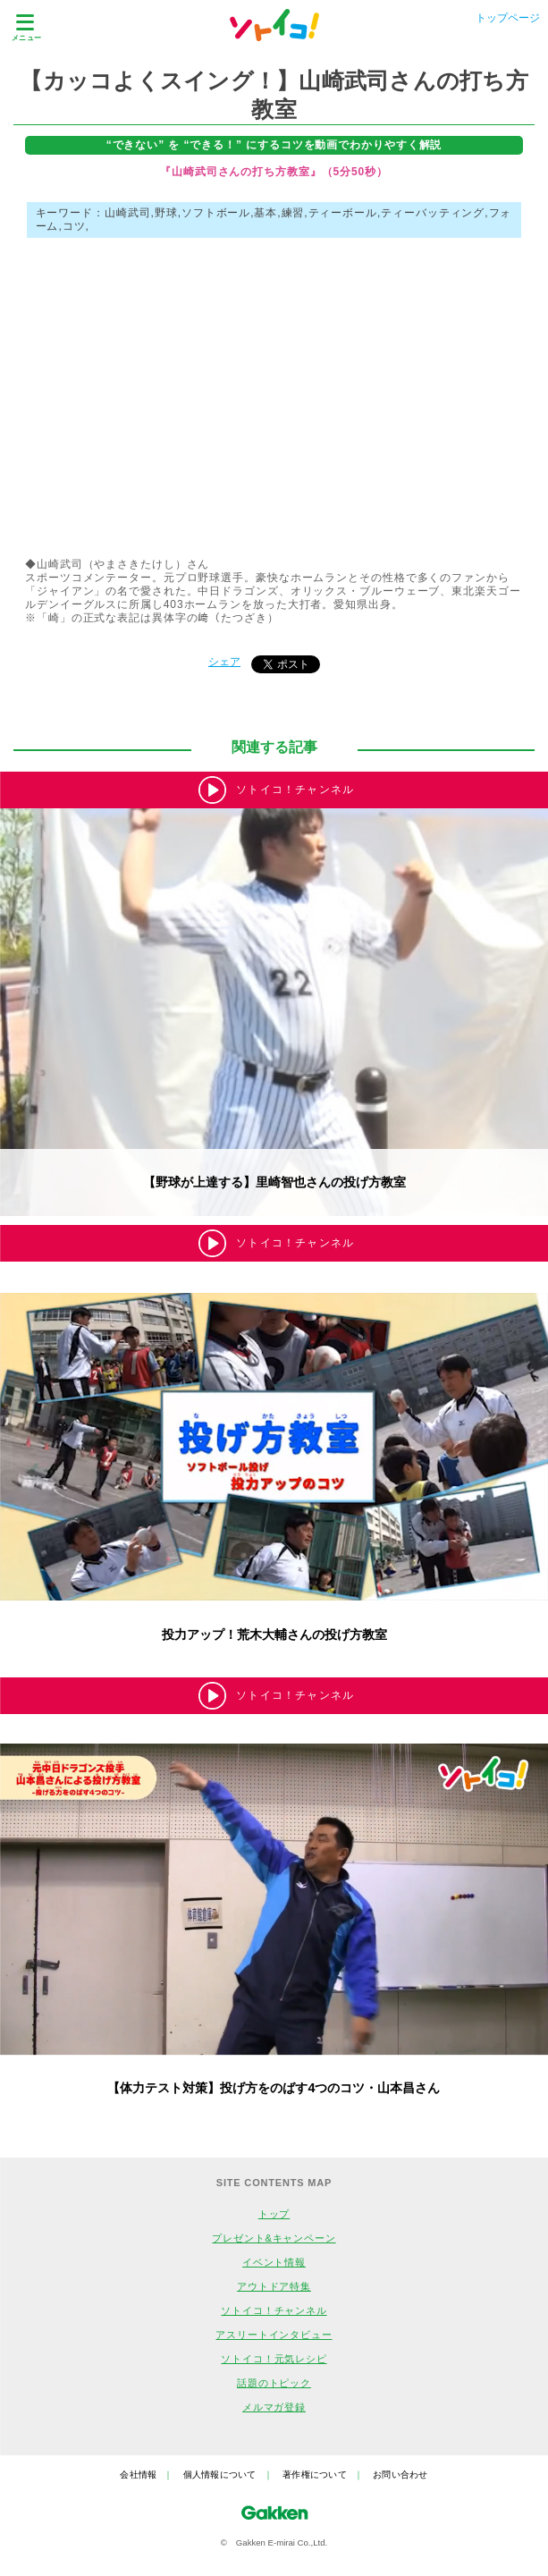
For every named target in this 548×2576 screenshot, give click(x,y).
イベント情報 (274, 2262)
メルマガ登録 (274, 2407)
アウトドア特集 (274, 2286)
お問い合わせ (400, 2474)
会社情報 (138, 2474)
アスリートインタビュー (273, 2334)
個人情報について (220, 2474)
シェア (224, 661)
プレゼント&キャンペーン (273, 2238)
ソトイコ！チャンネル (273, 2310)
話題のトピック (274, 2383)
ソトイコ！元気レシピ (273, 2358)
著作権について (314, 2474)
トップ (274, 2214)
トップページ (508, 18)
